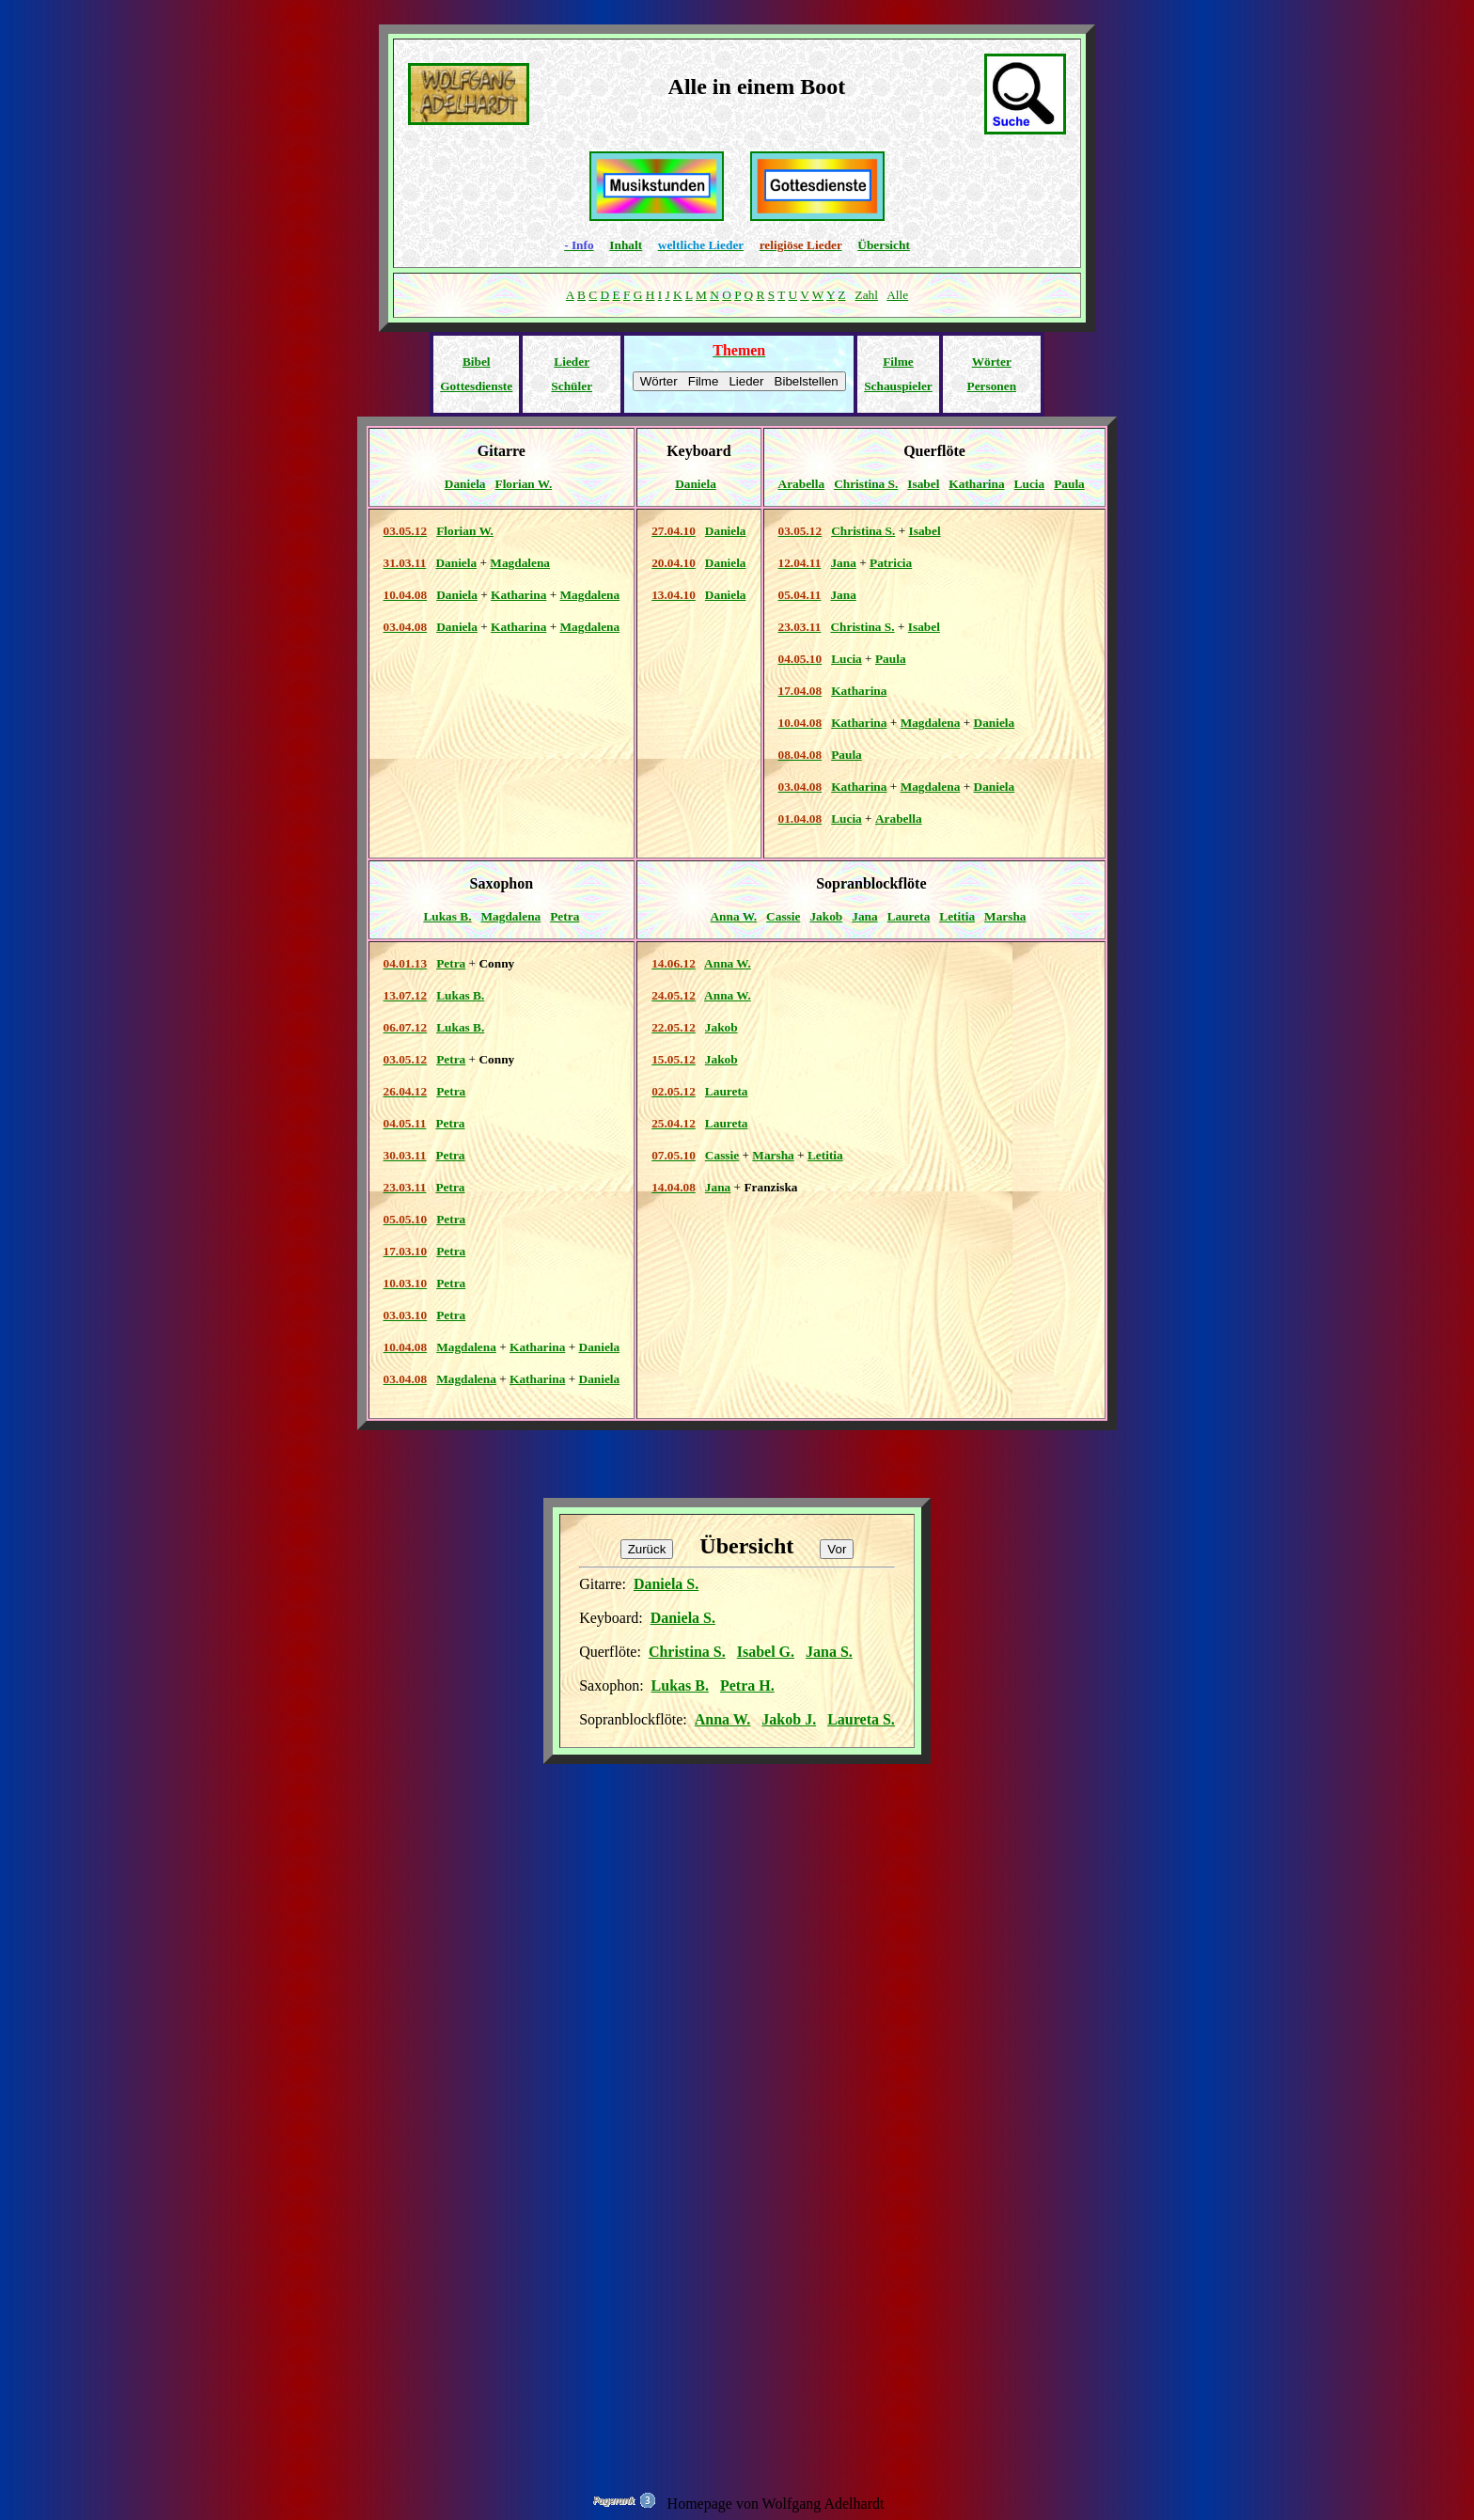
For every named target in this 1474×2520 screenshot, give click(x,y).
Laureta (909, 916)
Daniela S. (666, 1584)
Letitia (957, 916)
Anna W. (733, 916)
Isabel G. (765, 1652)
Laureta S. (861, 1719)
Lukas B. (447, 916)
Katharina (976, 484)
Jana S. (829, 1652)
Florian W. (524, 484)
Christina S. (866, 484)
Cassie (783, 916)
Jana (842, 563)
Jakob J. (788, 1719)
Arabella (801, 484)
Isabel (923, 484)
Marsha (1005, 916)
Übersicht (883, 245)
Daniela (465, 484)
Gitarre (501, 451)
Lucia (1029, 484)
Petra (564, 916)
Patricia (891, 563)
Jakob (825, 916)
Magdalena (520, 563)
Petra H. (747, 1685)
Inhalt (625, 245)
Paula (1069, 484)
